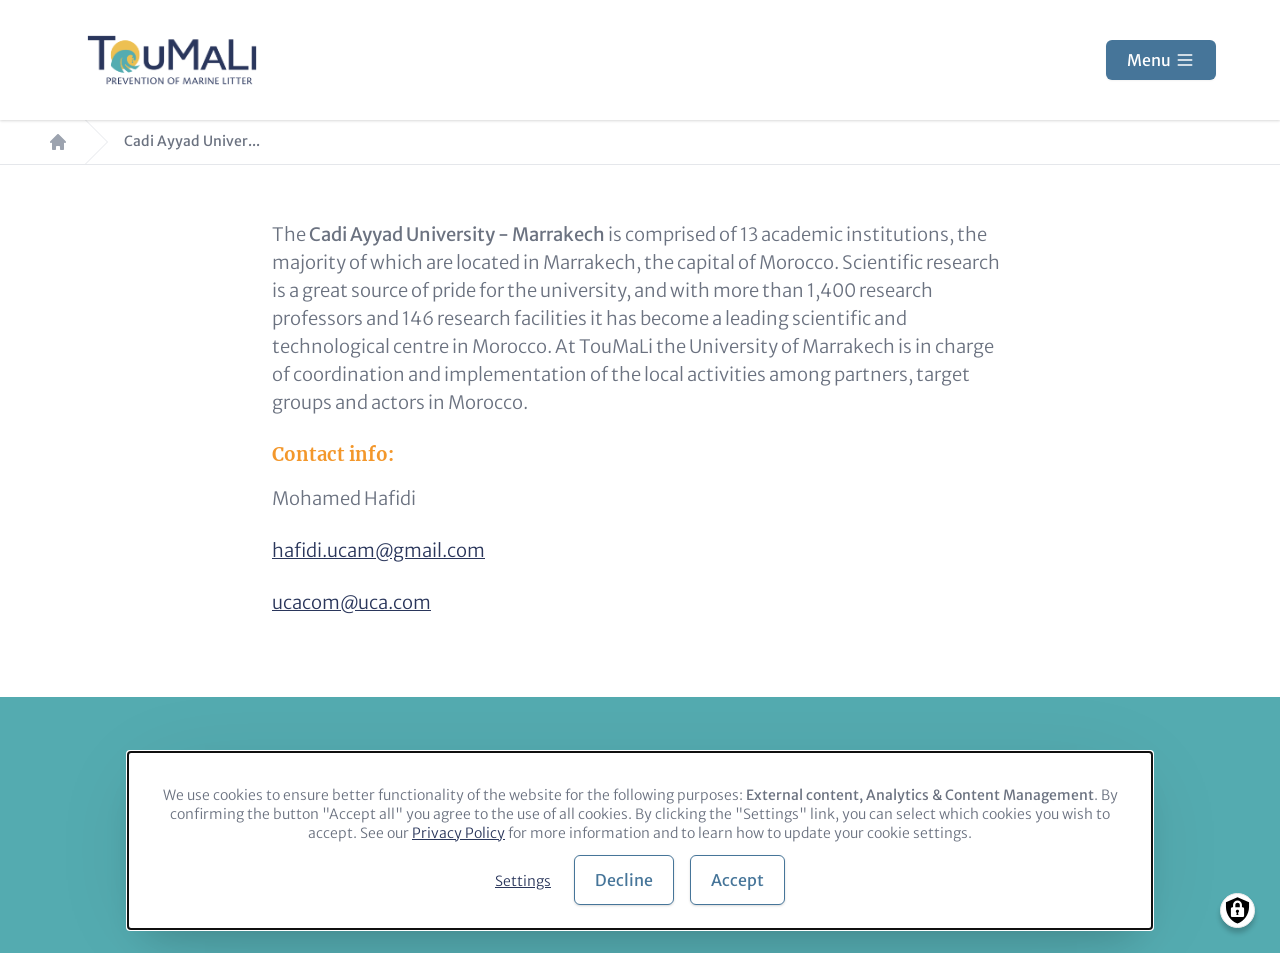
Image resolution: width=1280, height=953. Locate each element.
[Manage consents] (1237, 910)
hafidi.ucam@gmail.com (378, 550)
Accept (737, 880)
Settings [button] (523, 881)
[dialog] (640, 840)
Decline (624, 880)
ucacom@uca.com (351, 602)
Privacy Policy (458, 833)
